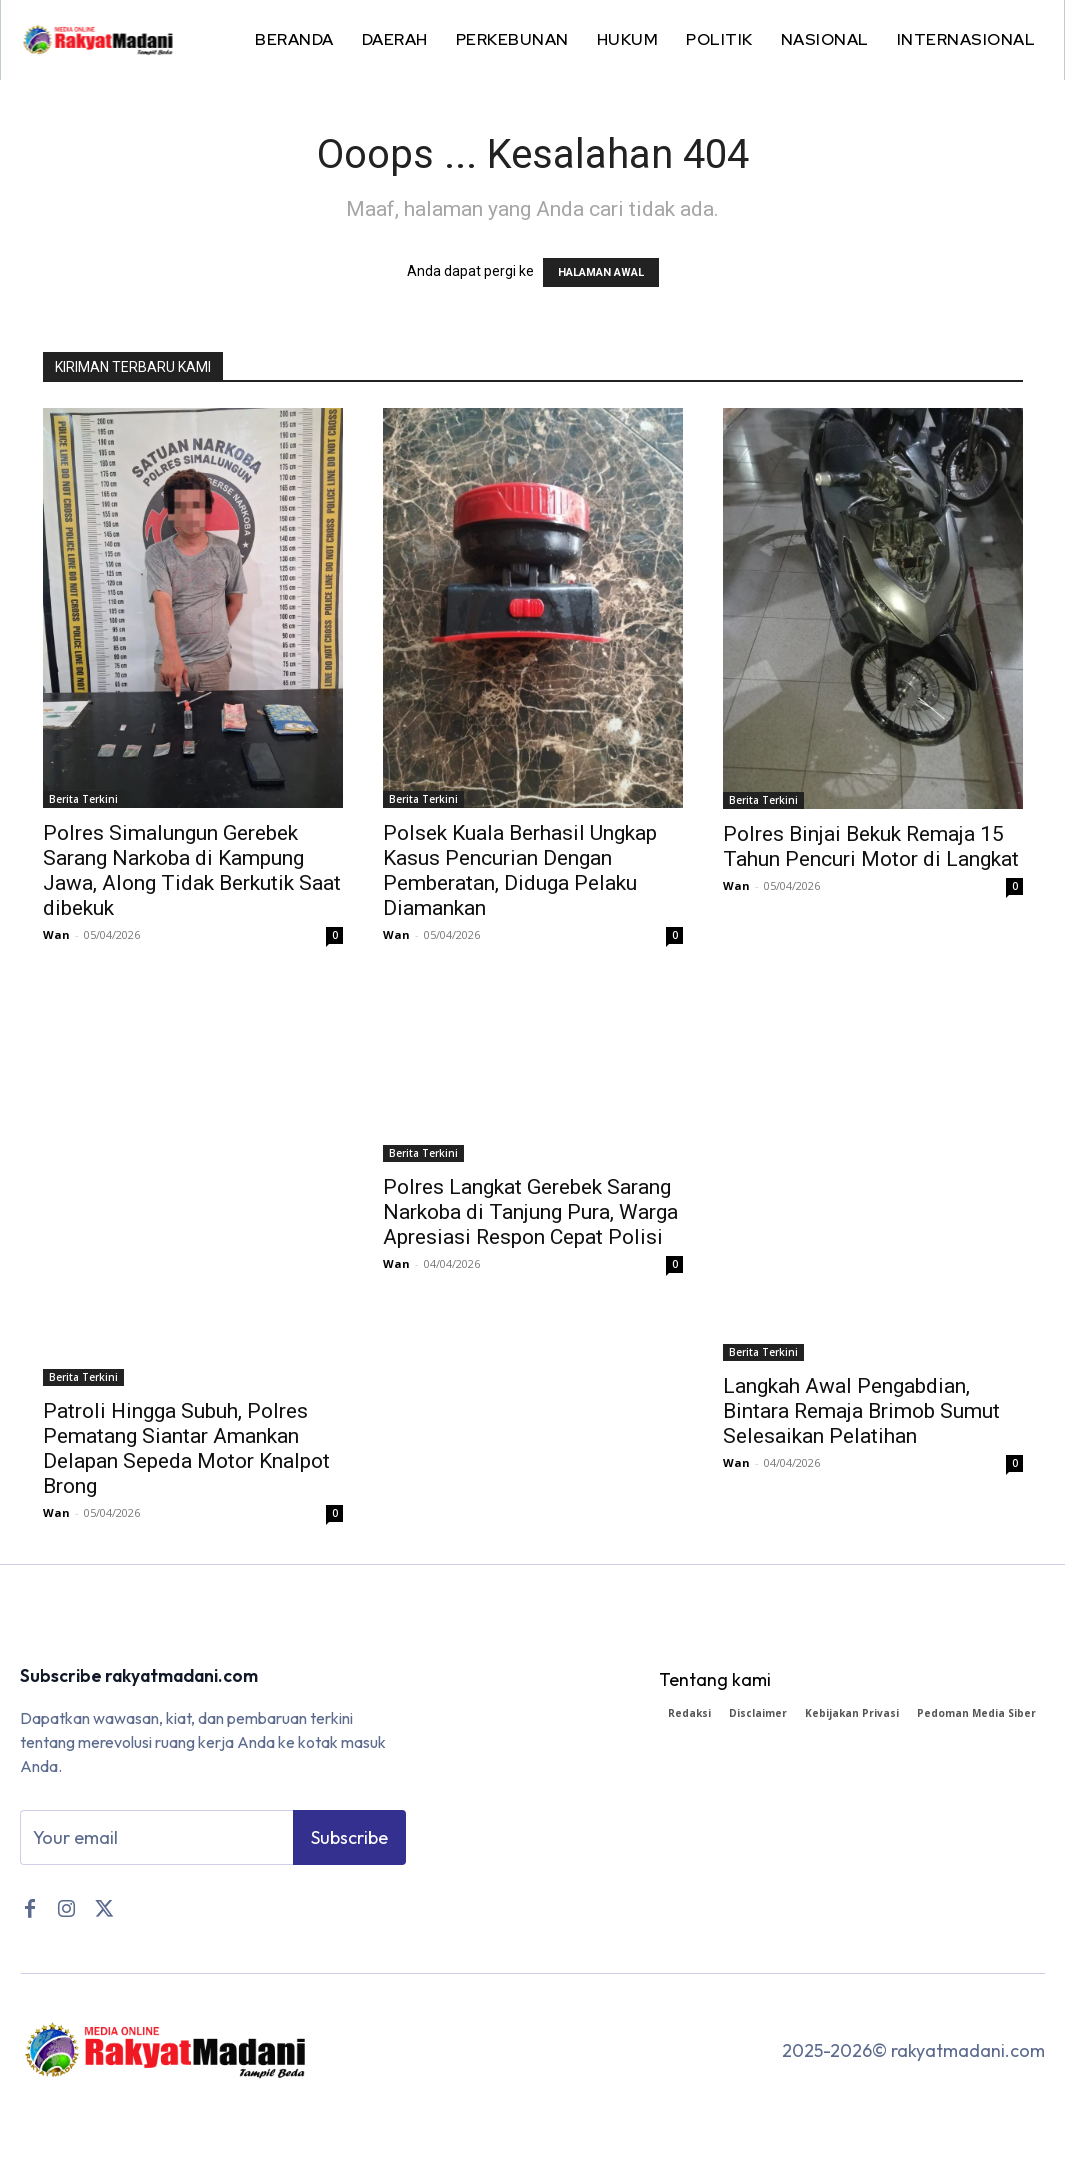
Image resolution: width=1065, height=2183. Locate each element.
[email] (156, 1841)
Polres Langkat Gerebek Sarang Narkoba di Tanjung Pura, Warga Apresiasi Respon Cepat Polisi (530, 1212)
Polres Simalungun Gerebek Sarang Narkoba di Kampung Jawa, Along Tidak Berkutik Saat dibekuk (192, 870)
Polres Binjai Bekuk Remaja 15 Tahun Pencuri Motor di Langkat (871, 846)
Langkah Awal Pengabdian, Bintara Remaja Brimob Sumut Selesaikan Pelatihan (861, 1411)
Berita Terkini (83, 799)
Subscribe (349, 1840)
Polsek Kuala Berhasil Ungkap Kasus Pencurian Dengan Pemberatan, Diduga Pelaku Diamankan (520, 870)
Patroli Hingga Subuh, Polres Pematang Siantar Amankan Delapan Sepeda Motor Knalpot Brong (186, 1448)
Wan (56, 934)
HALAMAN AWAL (601, 272)
